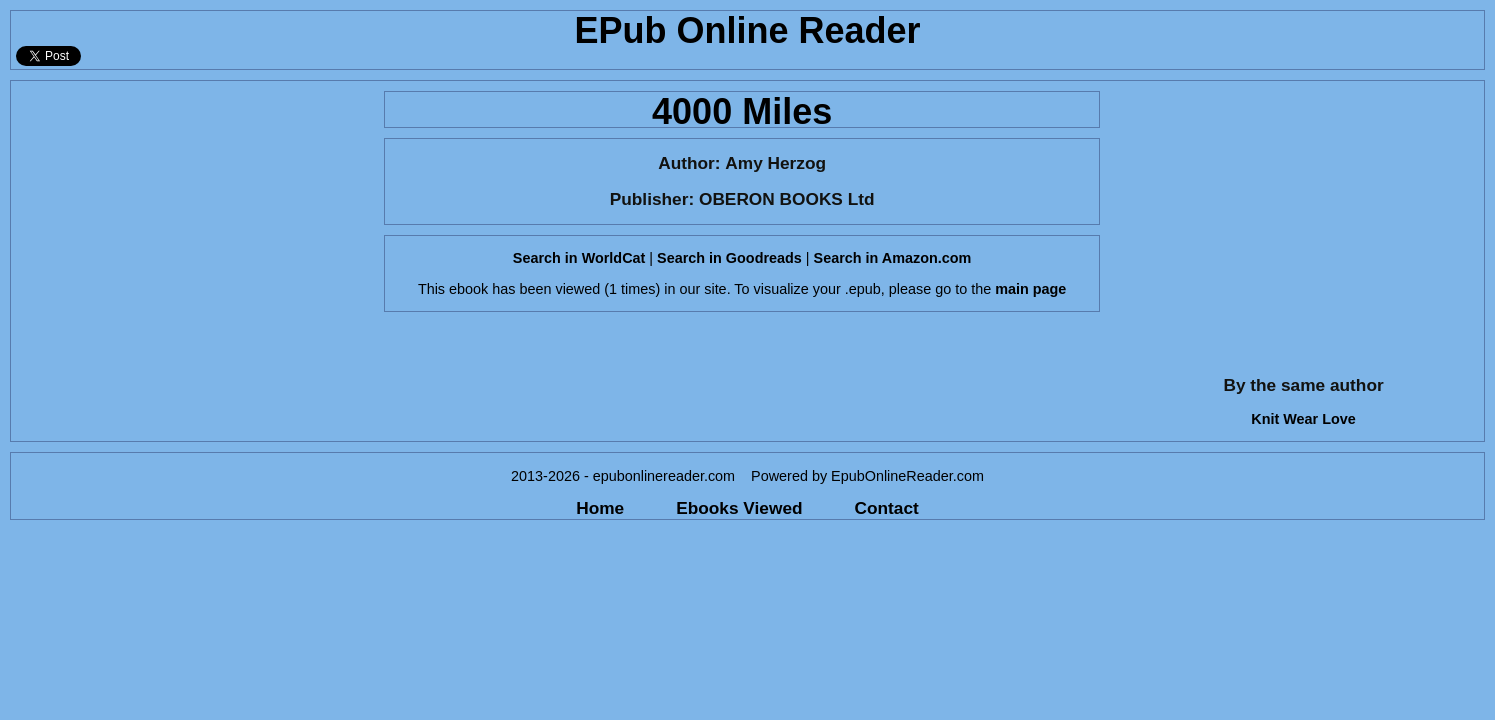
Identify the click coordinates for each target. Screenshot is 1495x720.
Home (600, 508)
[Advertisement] (191, 221)
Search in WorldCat (579, 258)
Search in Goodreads (729, 258)
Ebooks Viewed (739, 508)
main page (1030, 289)
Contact (887, 508)
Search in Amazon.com (893, 258)
